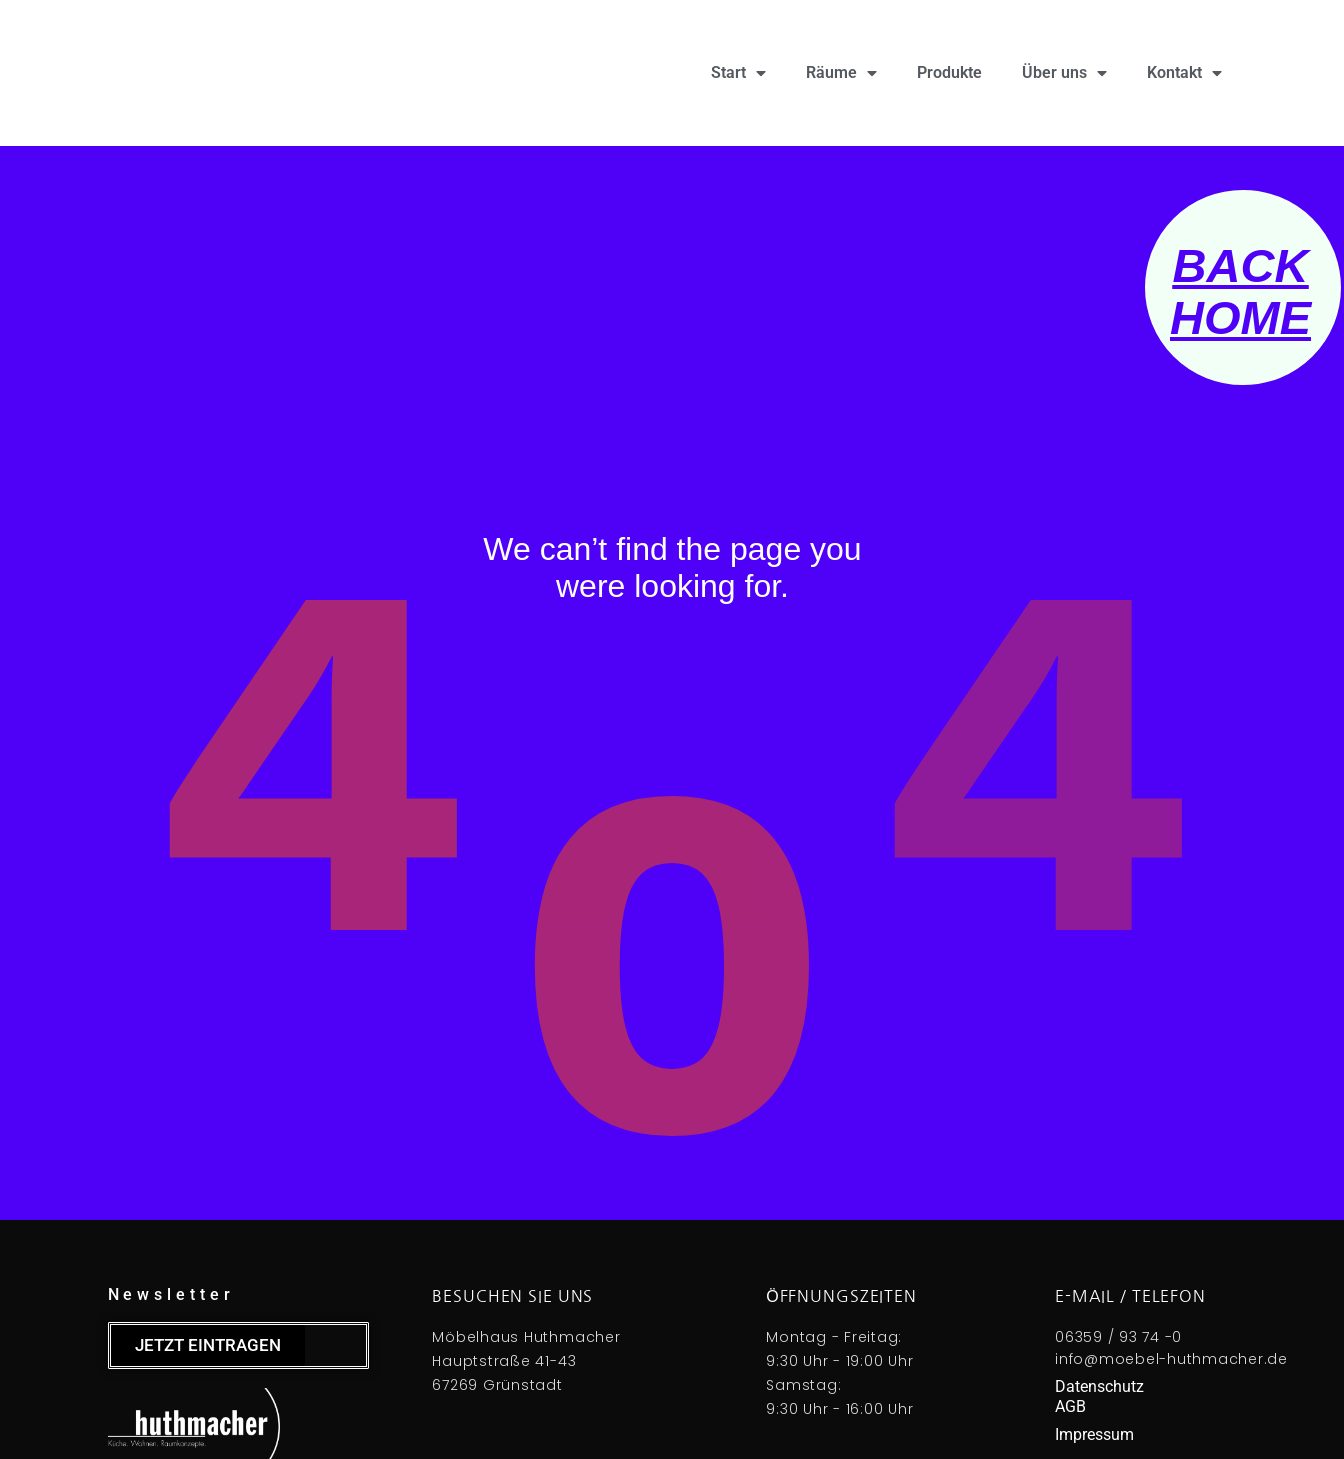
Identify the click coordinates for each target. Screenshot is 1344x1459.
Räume (841, 73)
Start (738, 73)
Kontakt (1184, 73)
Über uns (1064, 73)
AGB (1070, 1406)
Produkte (949, 72)
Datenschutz (1099, 1386)
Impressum (1094, 1434)
